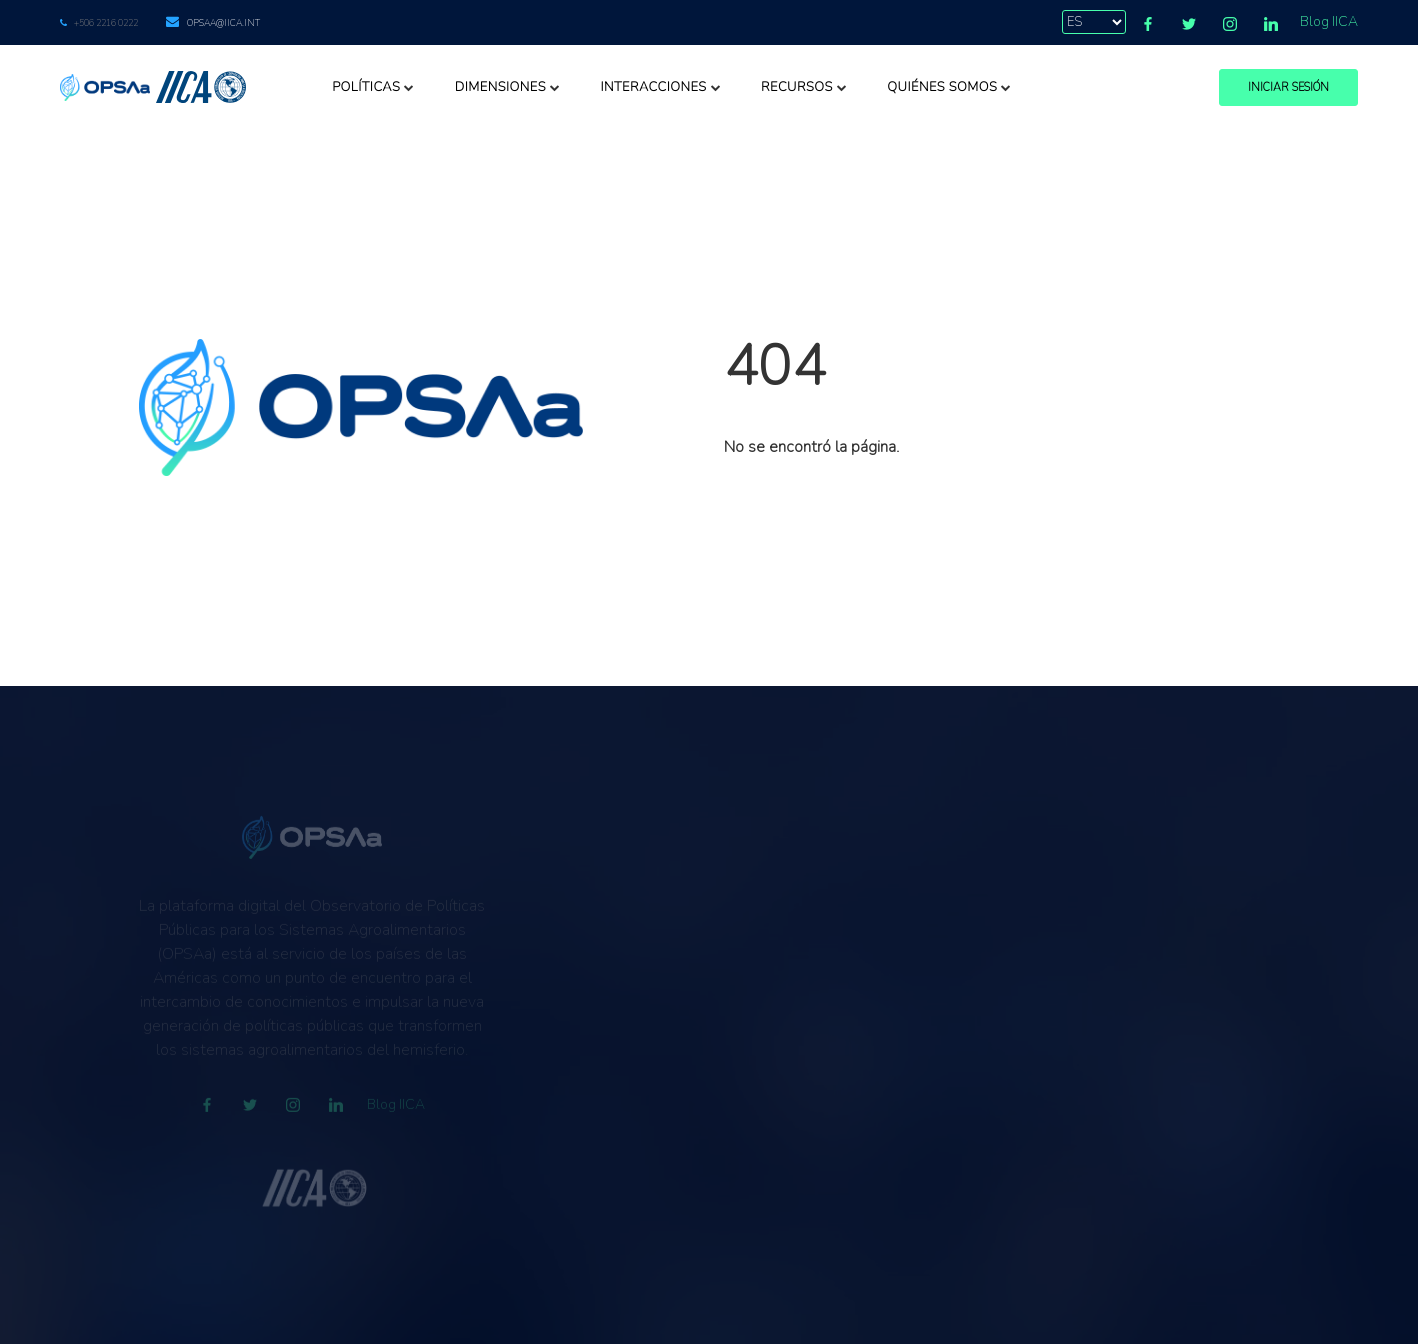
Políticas (373, 87)
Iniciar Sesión (1288, 87)
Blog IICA (1329, 21)
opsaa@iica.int (223, 23)
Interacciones (660, 87)
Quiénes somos (949, 87)
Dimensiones (508, 87)
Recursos (804, 87)
